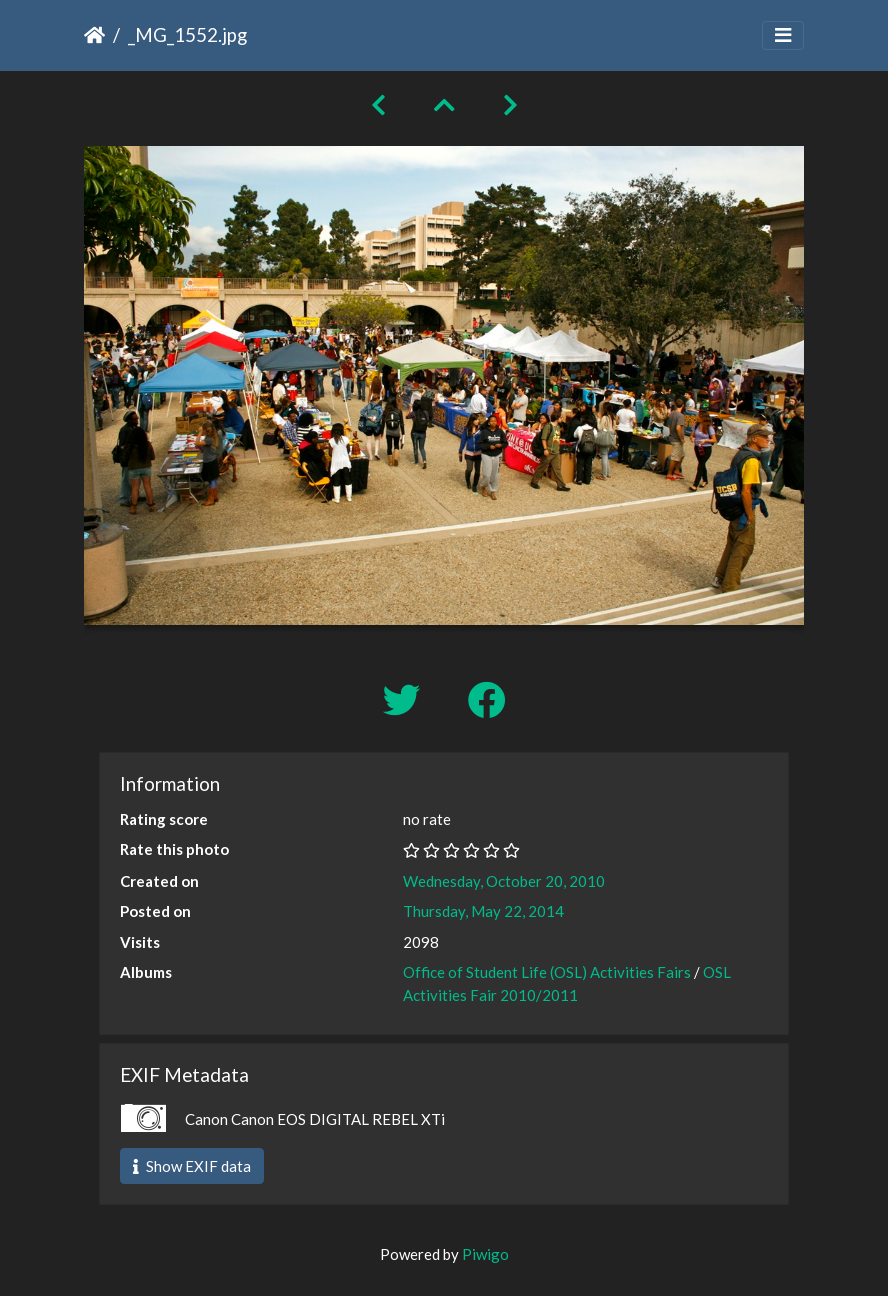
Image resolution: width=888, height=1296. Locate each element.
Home (94, 35)
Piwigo (485, 1254)
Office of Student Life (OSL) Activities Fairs (547, 972)
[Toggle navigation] (783, 35)
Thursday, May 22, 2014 (483, 911)
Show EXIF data (192, 1166)
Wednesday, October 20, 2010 (504, 881)
